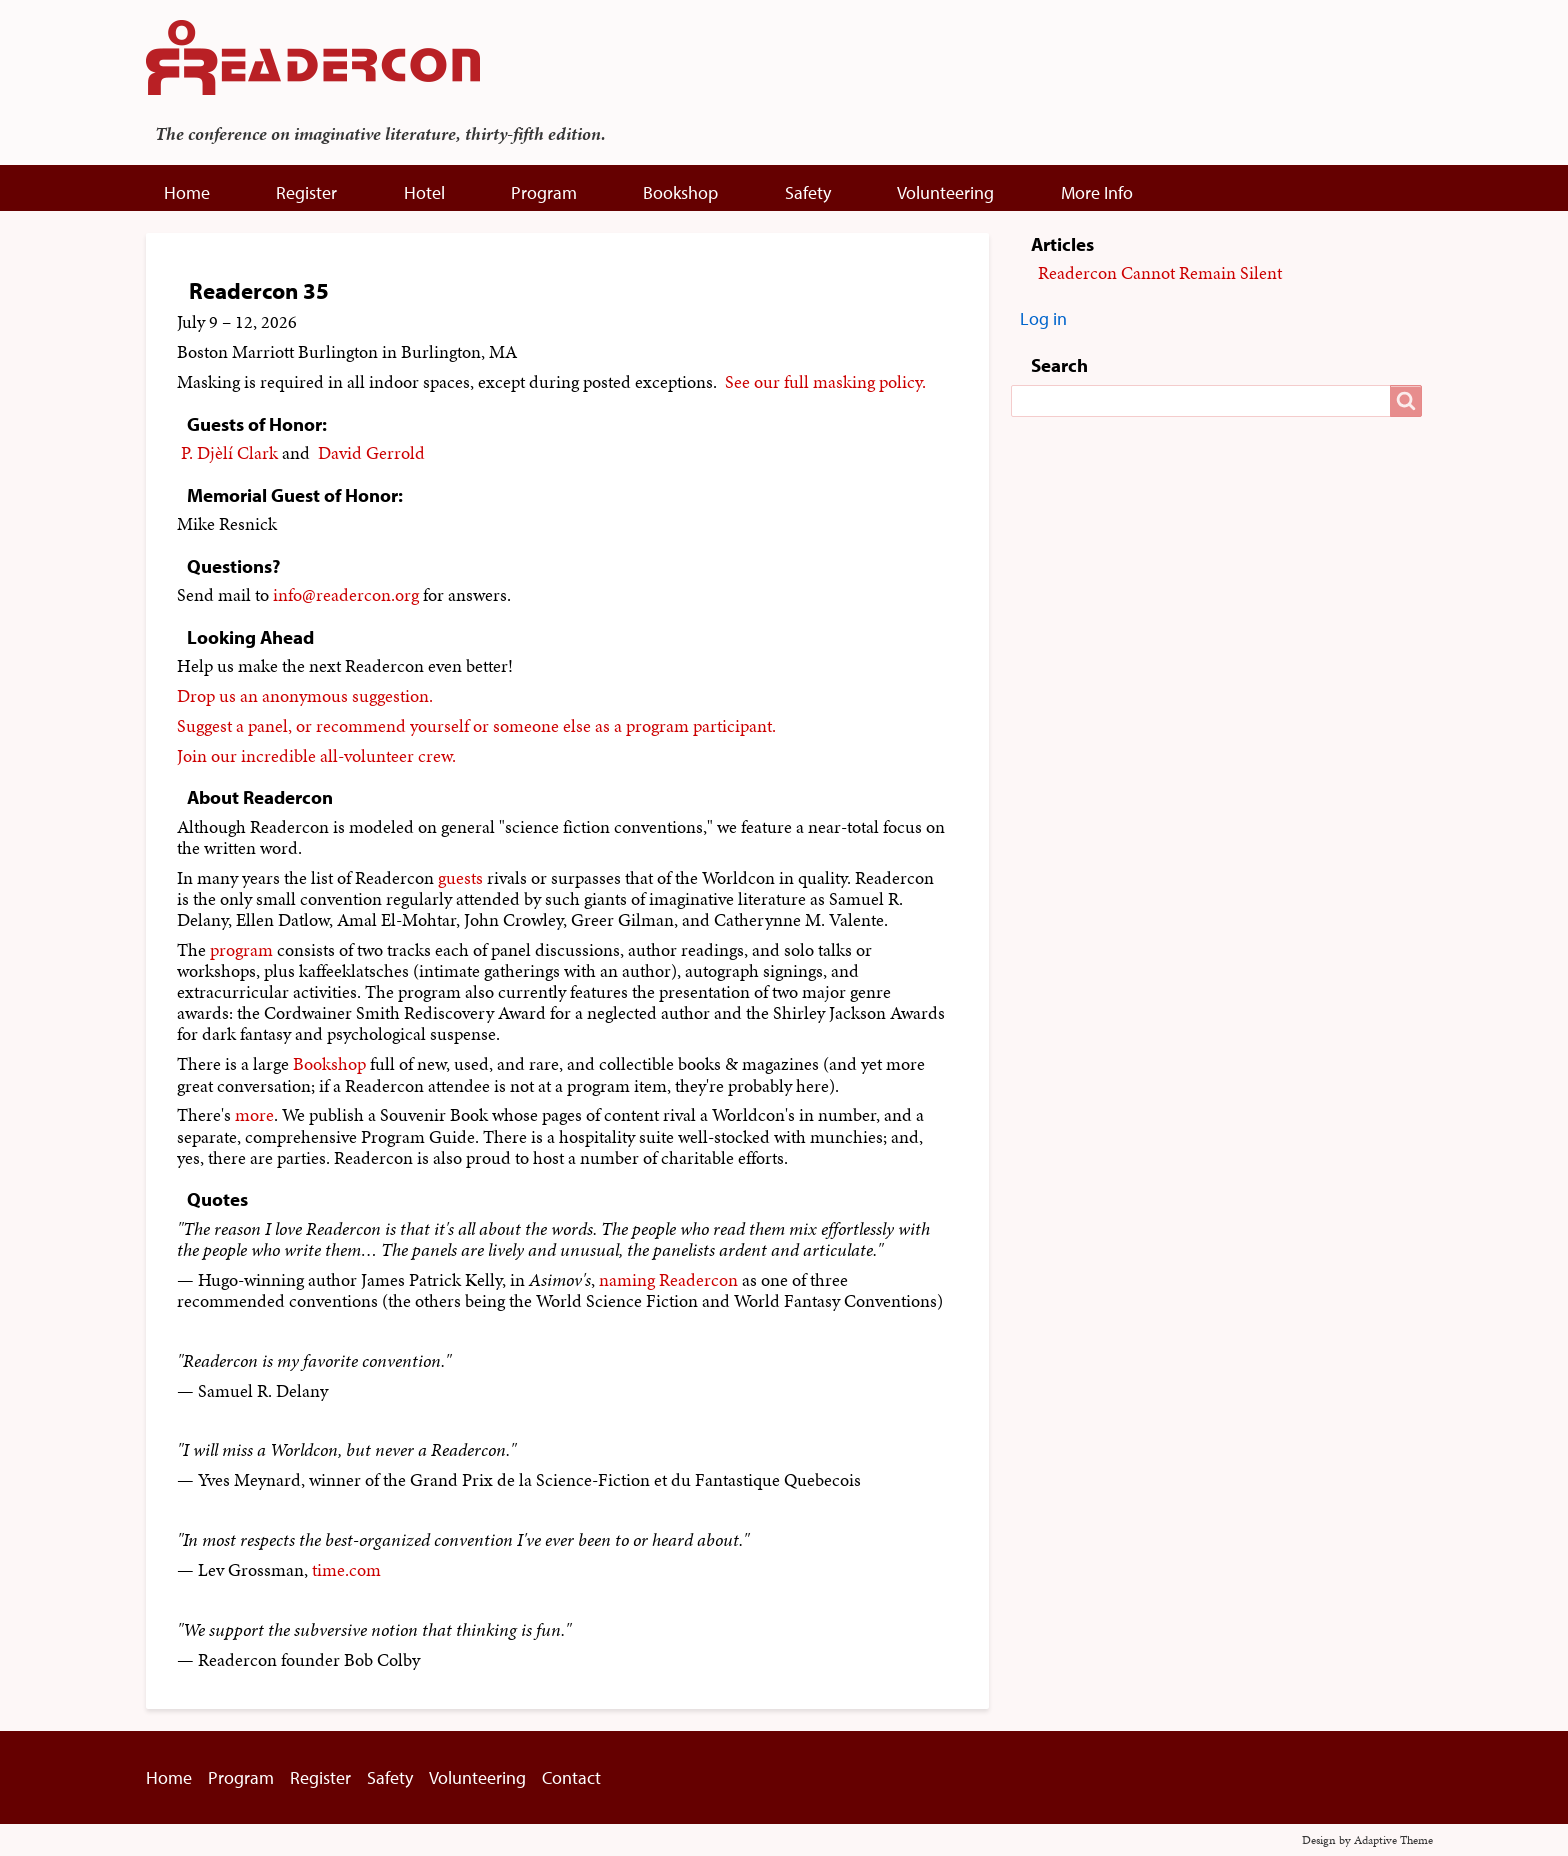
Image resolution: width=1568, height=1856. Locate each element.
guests (460, 878)
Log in (1043, 318)
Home (187, 192)
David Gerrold (371, 453)
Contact (571, 1777)
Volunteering (945, 192)
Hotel (424, 192)
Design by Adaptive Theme (1367, 1840)
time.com (346, 1570)
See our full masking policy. (825, 382)
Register (306, 192)
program (241, 950)
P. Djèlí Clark (229, 453)
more (254, 1115)
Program (544, 192)
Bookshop (680, 192)
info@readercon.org (346, 595)
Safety (808, 192)
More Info (1097, 192)
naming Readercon (668, 1280)
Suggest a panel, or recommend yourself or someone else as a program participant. (476, 726)
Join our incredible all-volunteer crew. (316, 756)
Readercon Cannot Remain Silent (1160, 273)
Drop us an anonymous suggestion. (305, 696)
